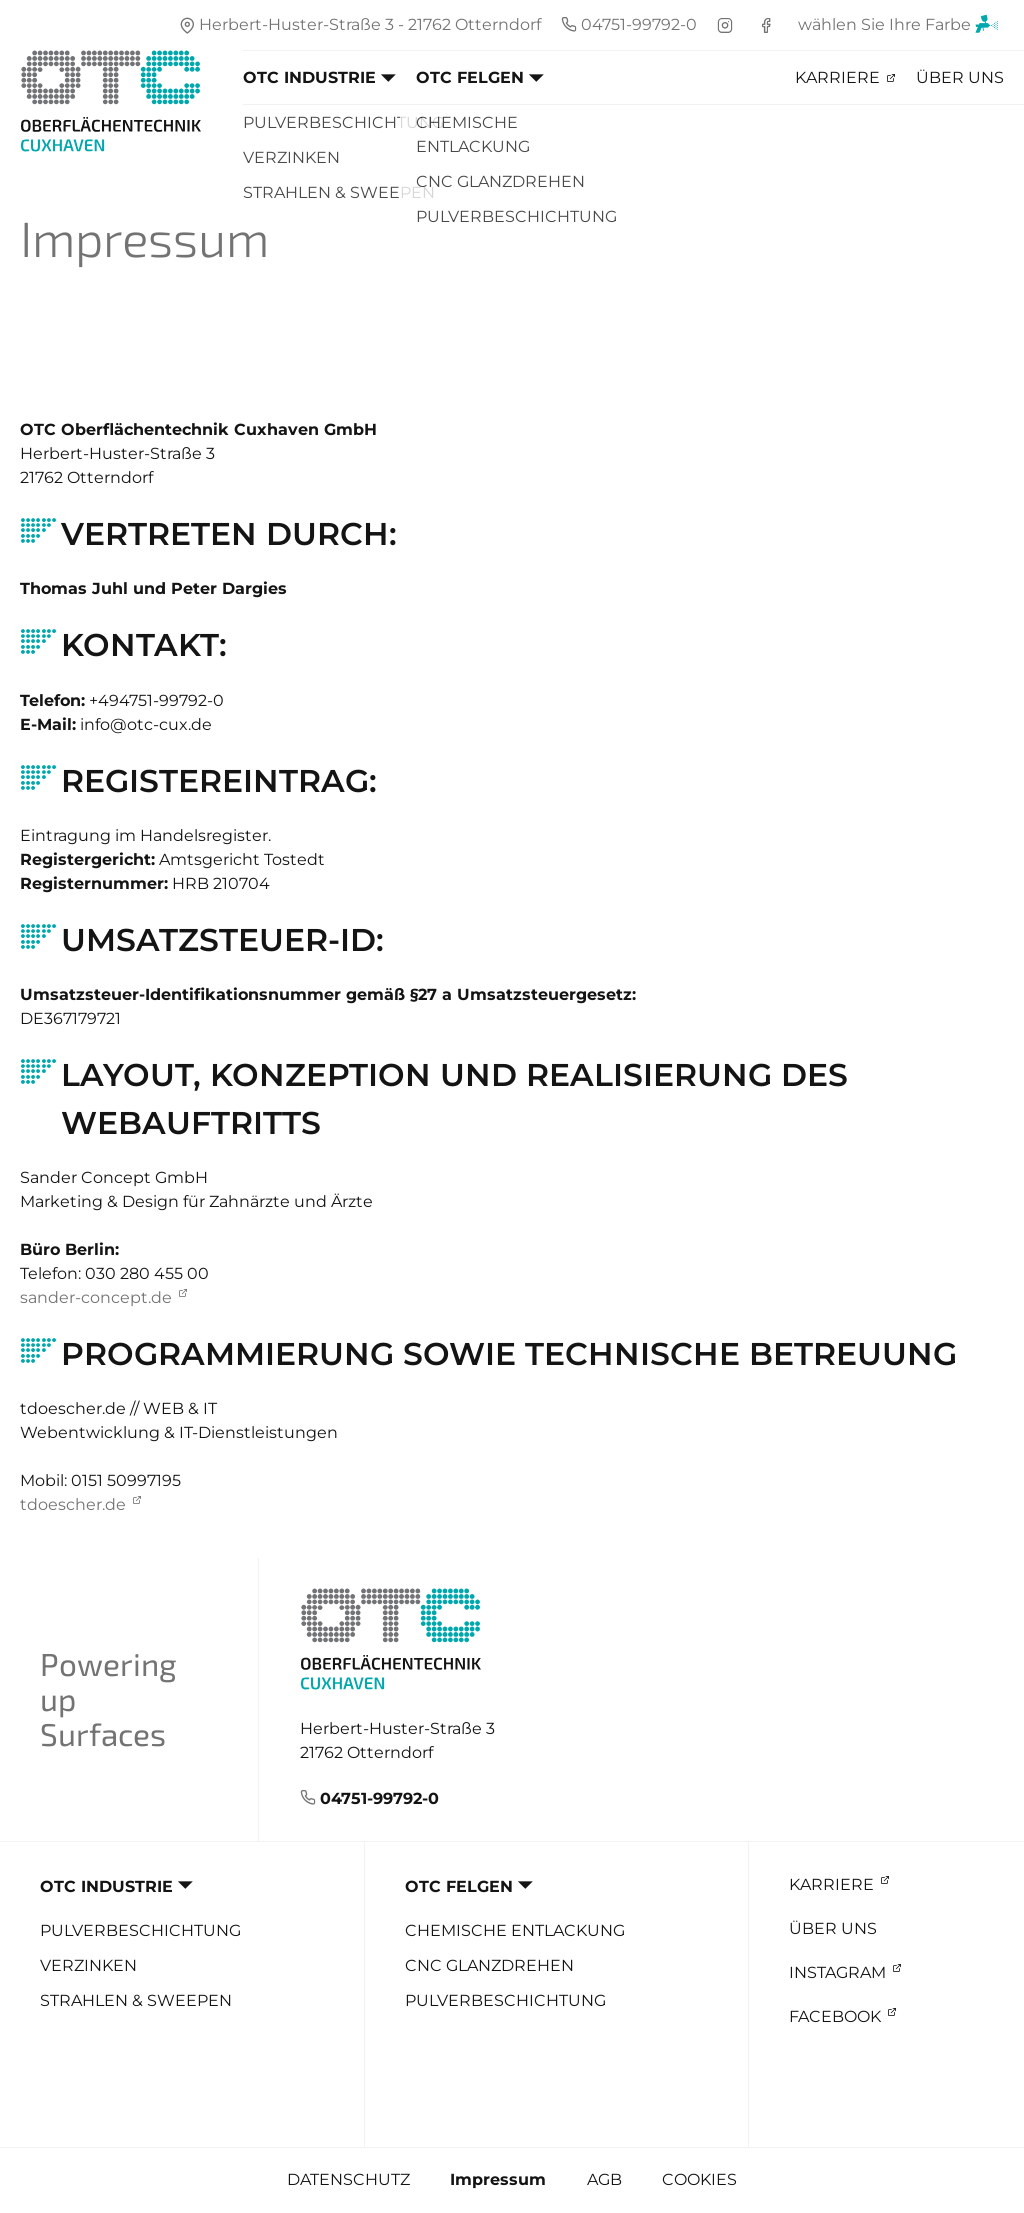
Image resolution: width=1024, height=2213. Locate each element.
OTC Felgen (470, 77)
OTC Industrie (309, 77)
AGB (604, 2179)
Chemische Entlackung (515, 1930)
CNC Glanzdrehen (489, 1965)
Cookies (699, 2179)
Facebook (835, 2016)
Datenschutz (348, 2179)
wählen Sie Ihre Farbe (899, 27)
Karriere (837, 77)
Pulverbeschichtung (140, 1930)
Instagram (837, 1972)
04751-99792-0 (379, 1798)
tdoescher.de (73, 1504)
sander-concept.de (96, 1297)
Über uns (960, 77)
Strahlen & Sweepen (136, 2000)
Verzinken (88, 1965)
